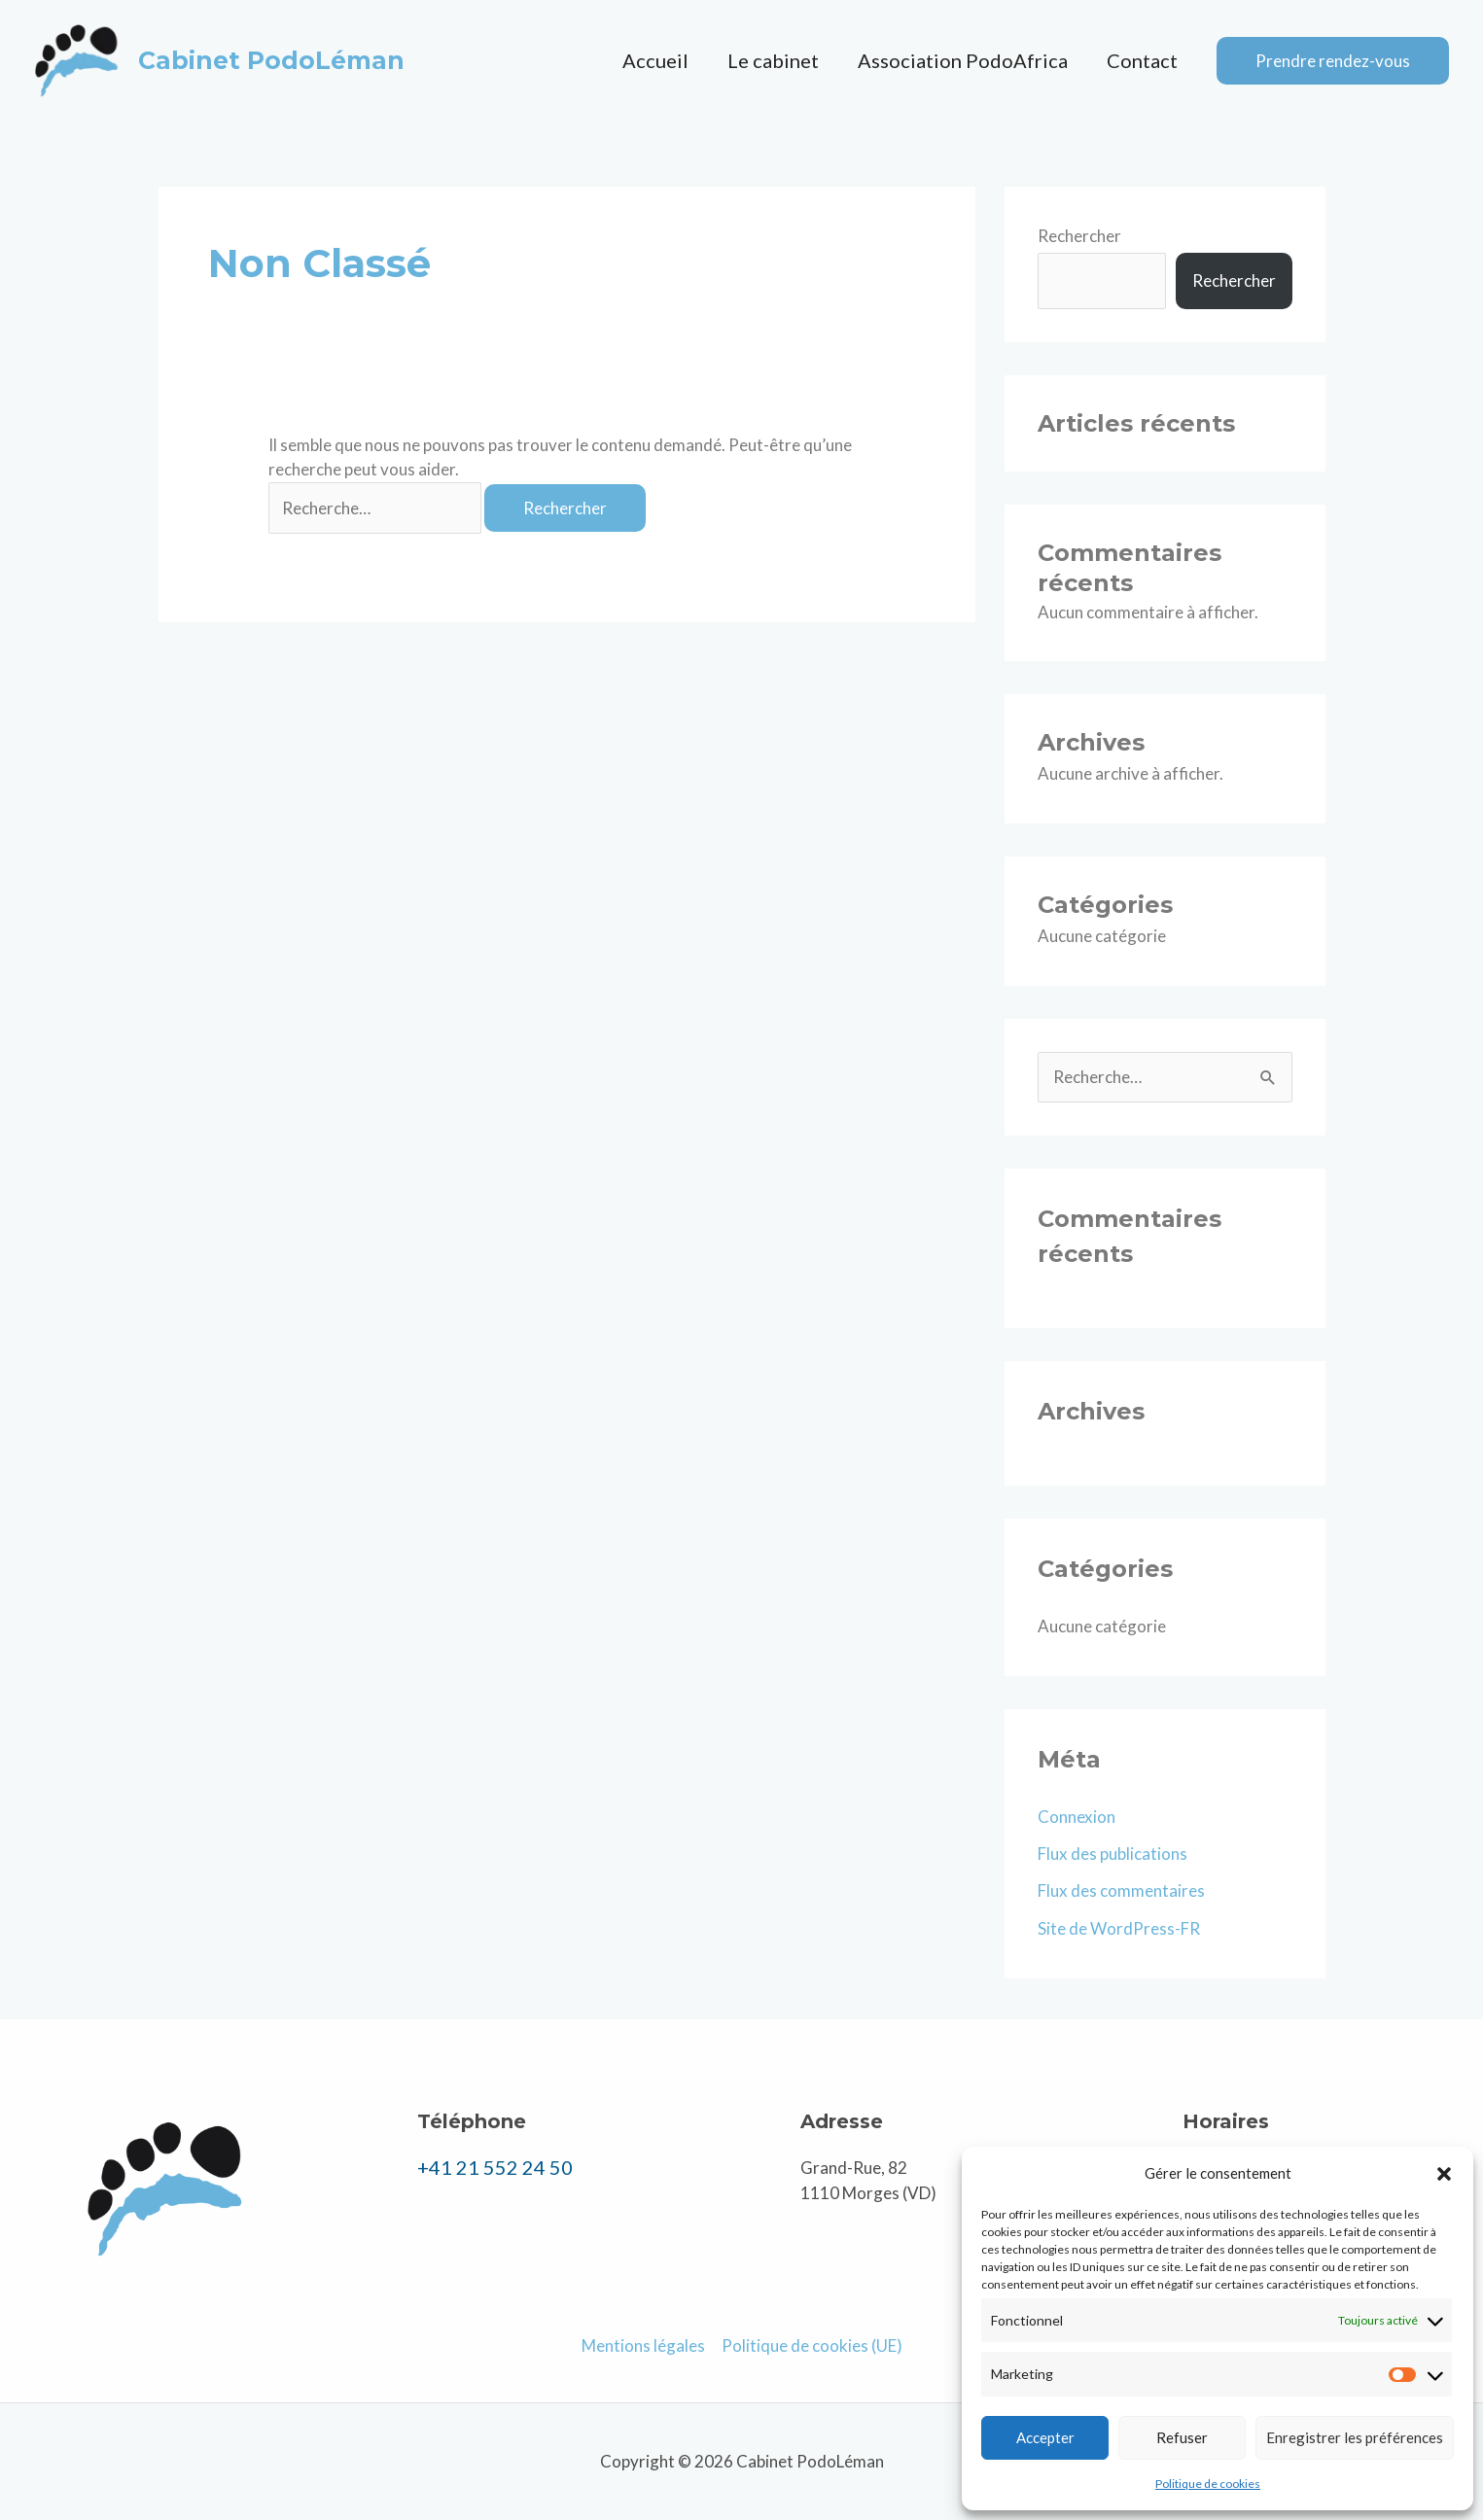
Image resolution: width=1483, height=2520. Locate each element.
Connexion (1076, 1816)
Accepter (1045, 2437)
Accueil (655, 60)
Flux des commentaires (1121, 1890)
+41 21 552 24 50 (495, 2167)
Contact (1142, 60)
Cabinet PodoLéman (271, 60)
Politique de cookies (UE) (812, 2345)
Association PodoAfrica (963, 60)
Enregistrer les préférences (1354, 2437)
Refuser (1182, 2437)
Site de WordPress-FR (1119, 1928)
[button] (1444, 2174)
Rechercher (1079, 236)
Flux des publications (1112, 1853)
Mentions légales (643, 2345)
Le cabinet (773, 60)
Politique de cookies (1207, 2483)
